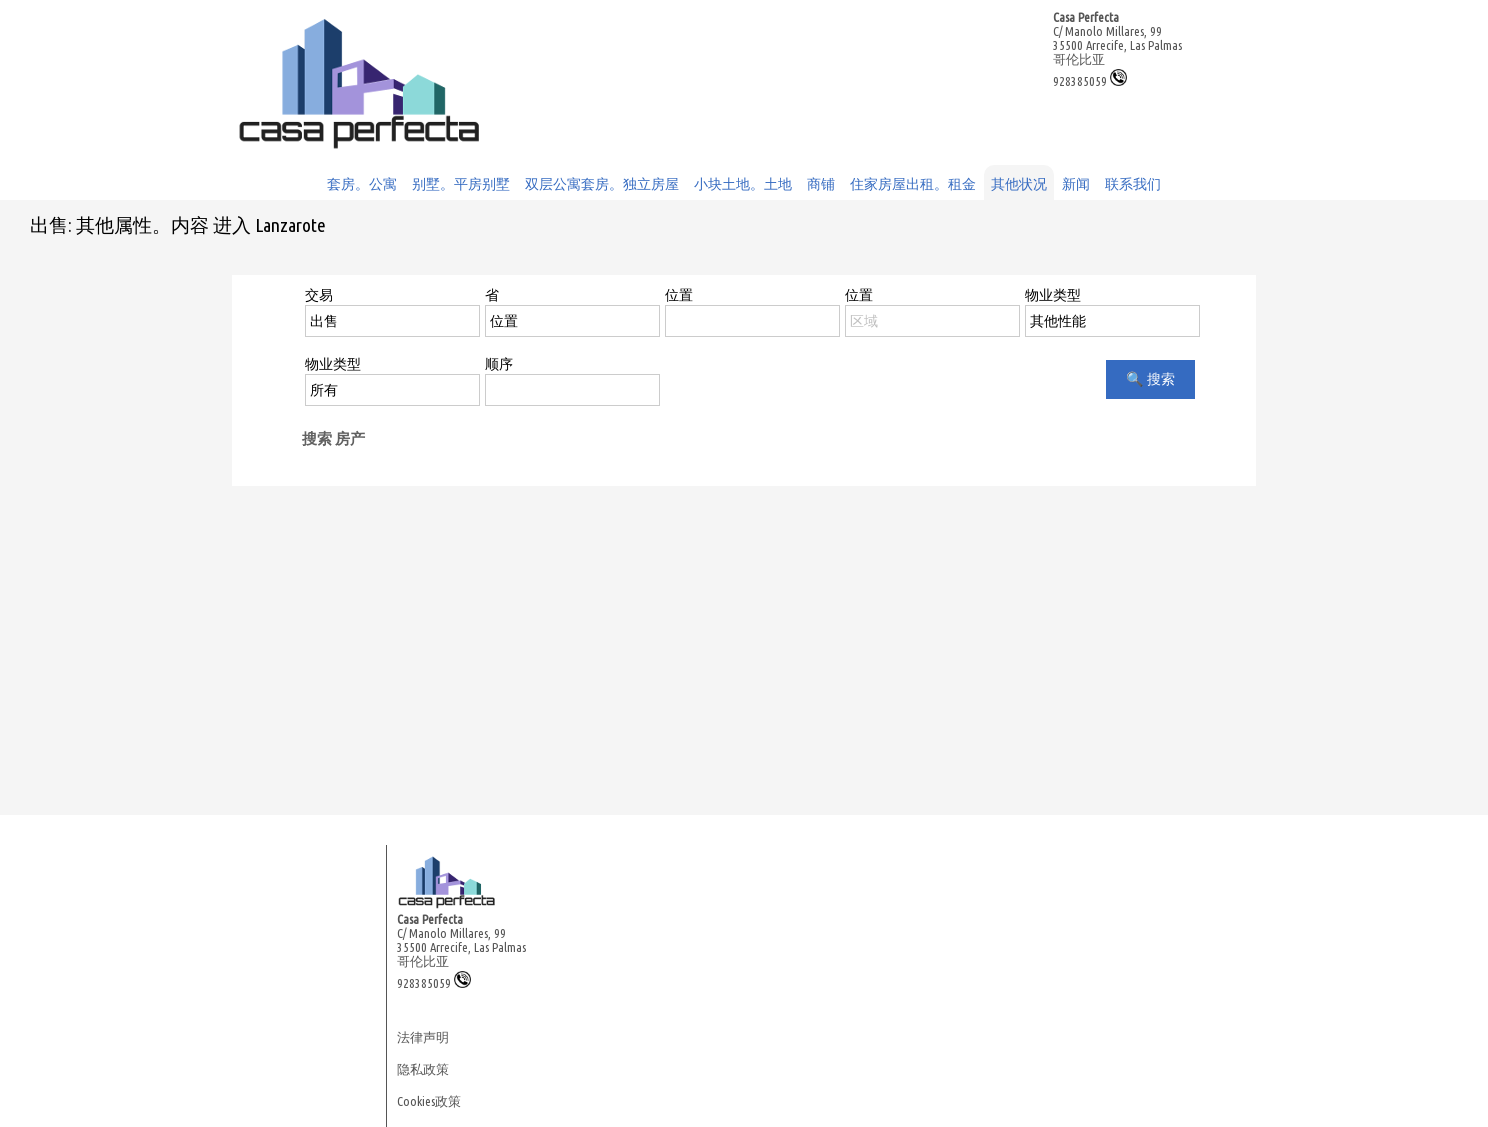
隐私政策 (423, 1069)
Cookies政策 (429, 1101)
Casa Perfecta (1086, 17)
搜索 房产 (333, 438)
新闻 (1076, 184)
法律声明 (423, 1037)
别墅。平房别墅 (461, 184)
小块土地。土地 (743, 184)
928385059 (1090, 81)
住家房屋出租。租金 (913, 184)
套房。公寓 (362, 184)
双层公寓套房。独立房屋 (602, 184)
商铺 (821, 184)
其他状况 (1019, 184)
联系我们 (1133, 184)
